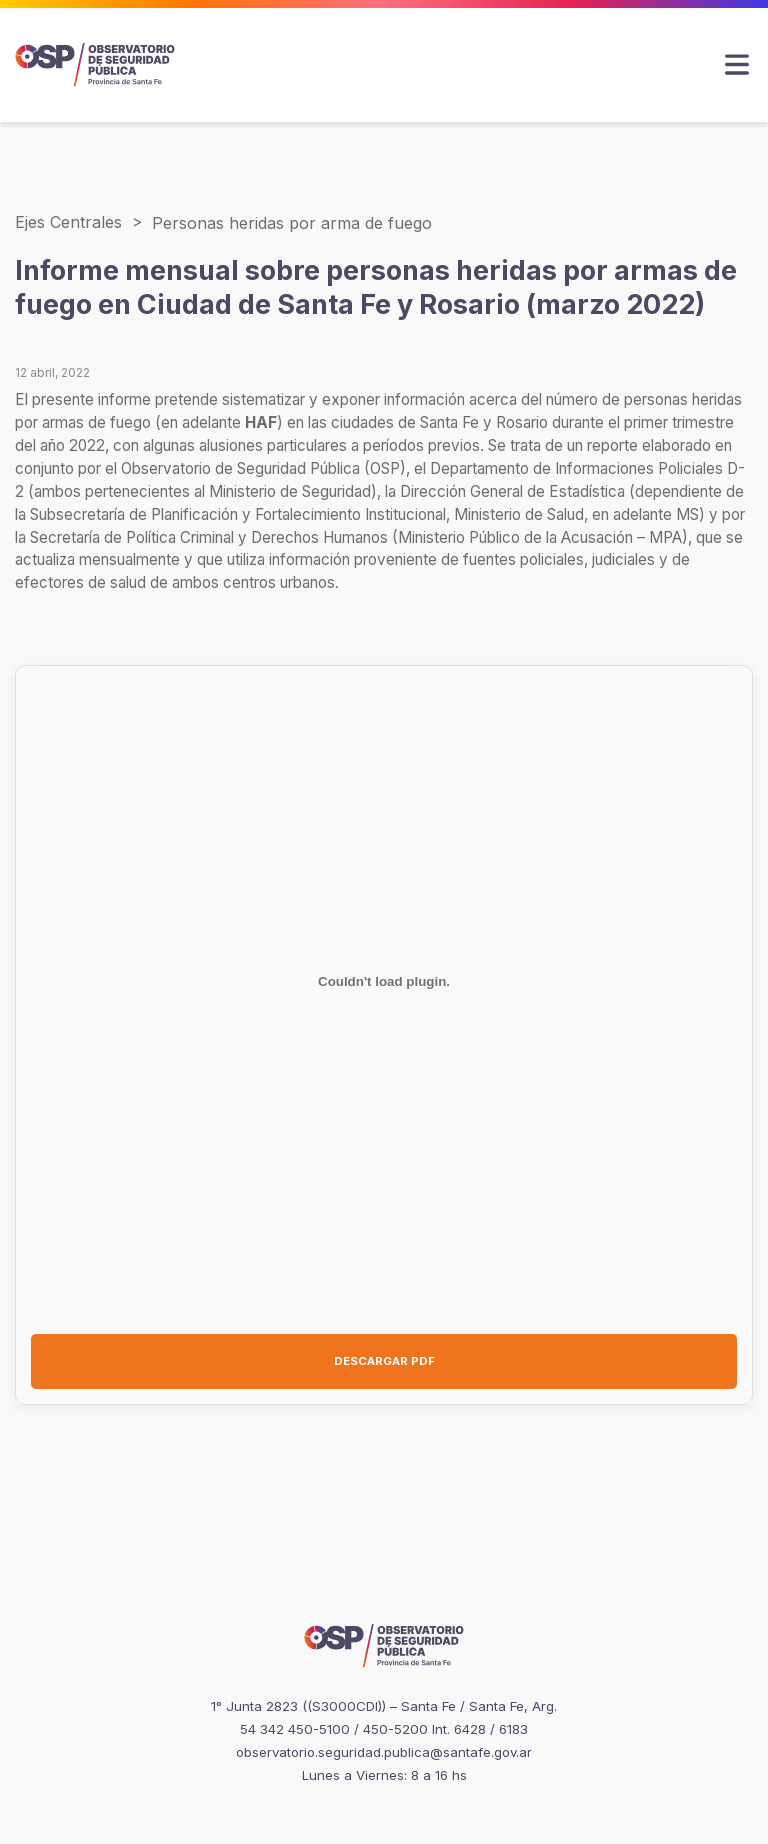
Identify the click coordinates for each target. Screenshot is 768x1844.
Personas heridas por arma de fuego (292, 223)
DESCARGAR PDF (384, 1361)
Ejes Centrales (68, 222)
